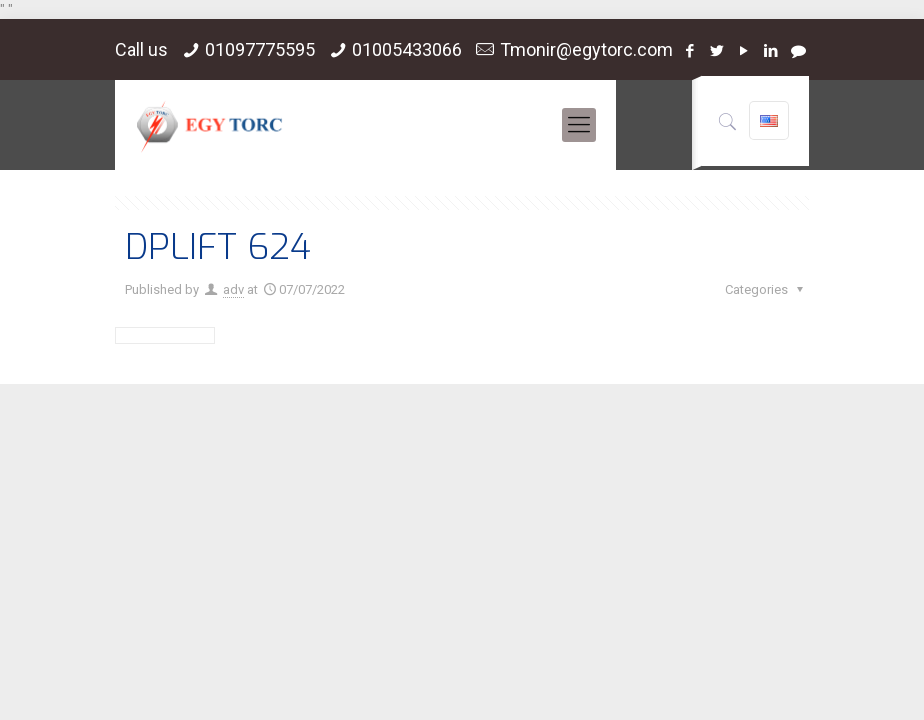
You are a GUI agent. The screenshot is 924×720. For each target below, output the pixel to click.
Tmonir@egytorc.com (586, 49)
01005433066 (407, 49)
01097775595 (260, 49)
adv (233, 289)
